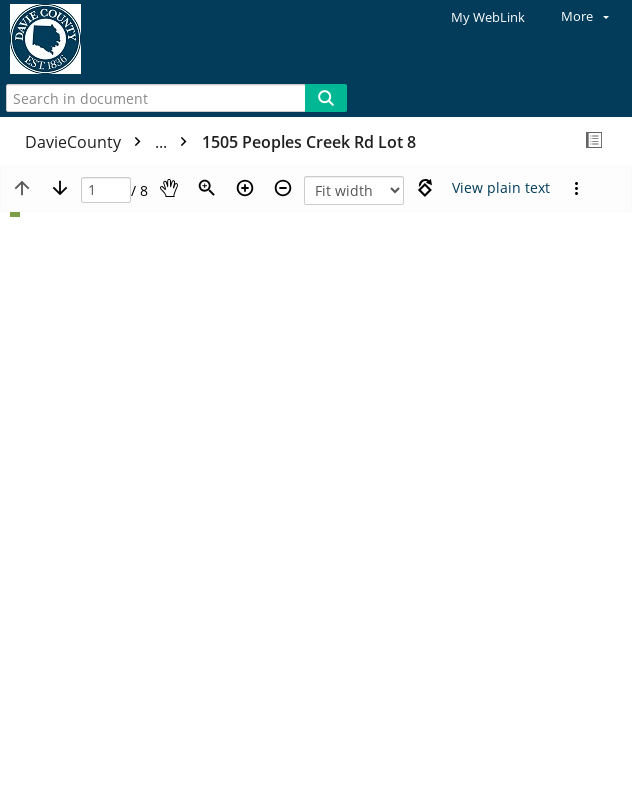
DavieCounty (111, 142)
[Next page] (60, 188)
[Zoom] (207, 188)
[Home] (85, 39)
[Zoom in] (245, 188)
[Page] (106, 190)
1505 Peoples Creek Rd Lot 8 (309, 142)
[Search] (326, 98)
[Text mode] (501, 188)
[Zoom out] (283, 188)
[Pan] (169, 188)
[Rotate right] (425, 188)
